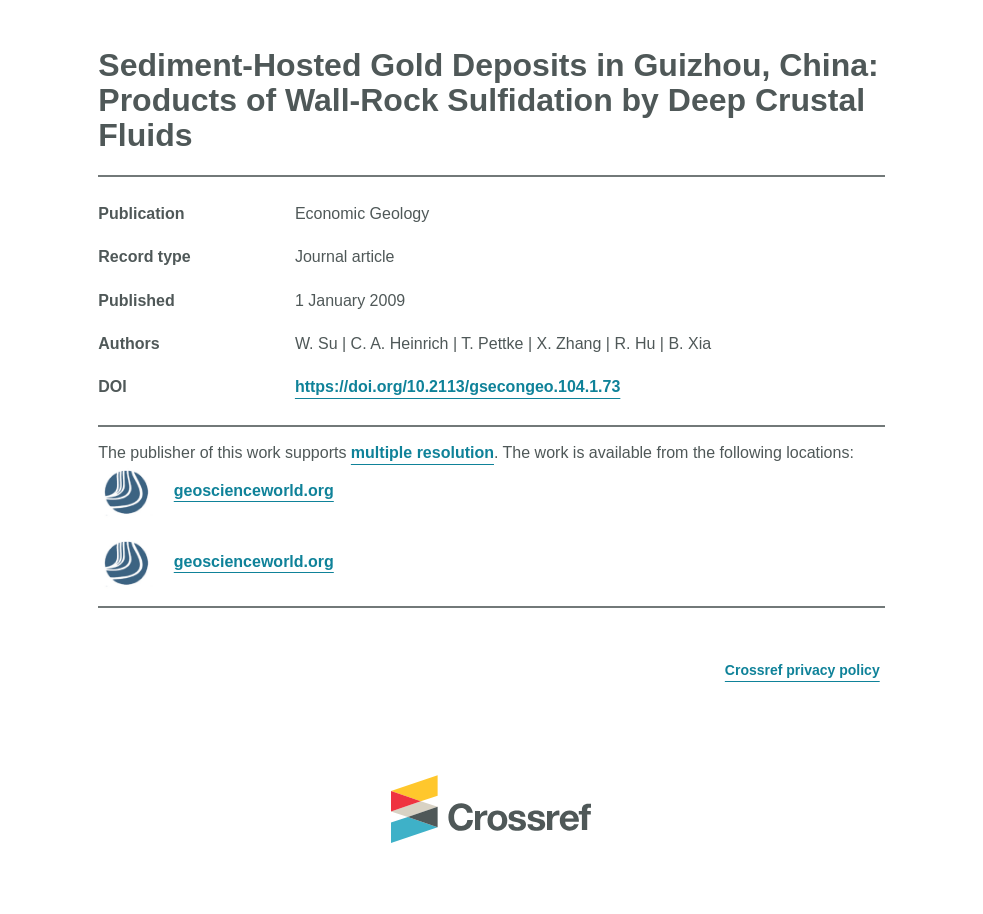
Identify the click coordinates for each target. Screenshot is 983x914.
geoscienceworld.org (254, 489)
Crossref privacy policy (802, 670)
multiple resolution (422, 452)
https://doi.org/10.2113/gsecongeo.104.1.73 (457, 386)
